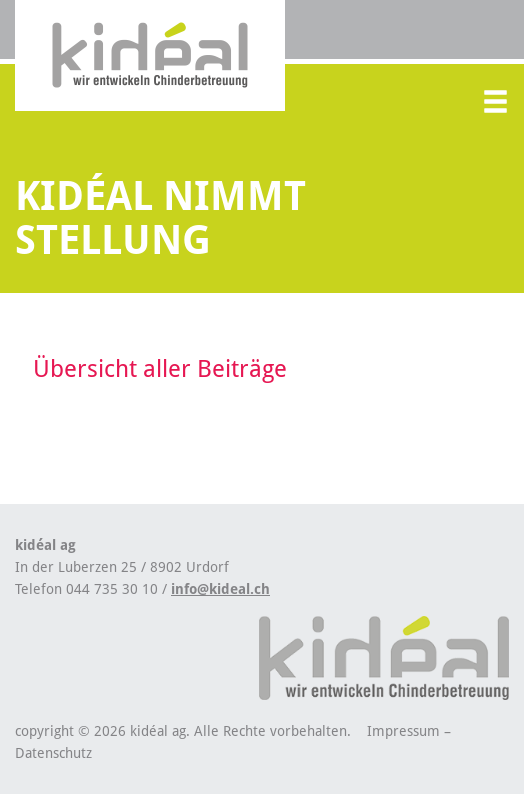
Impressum (403, 731)
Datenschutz (53, 753)
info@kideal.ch (220, 589)
